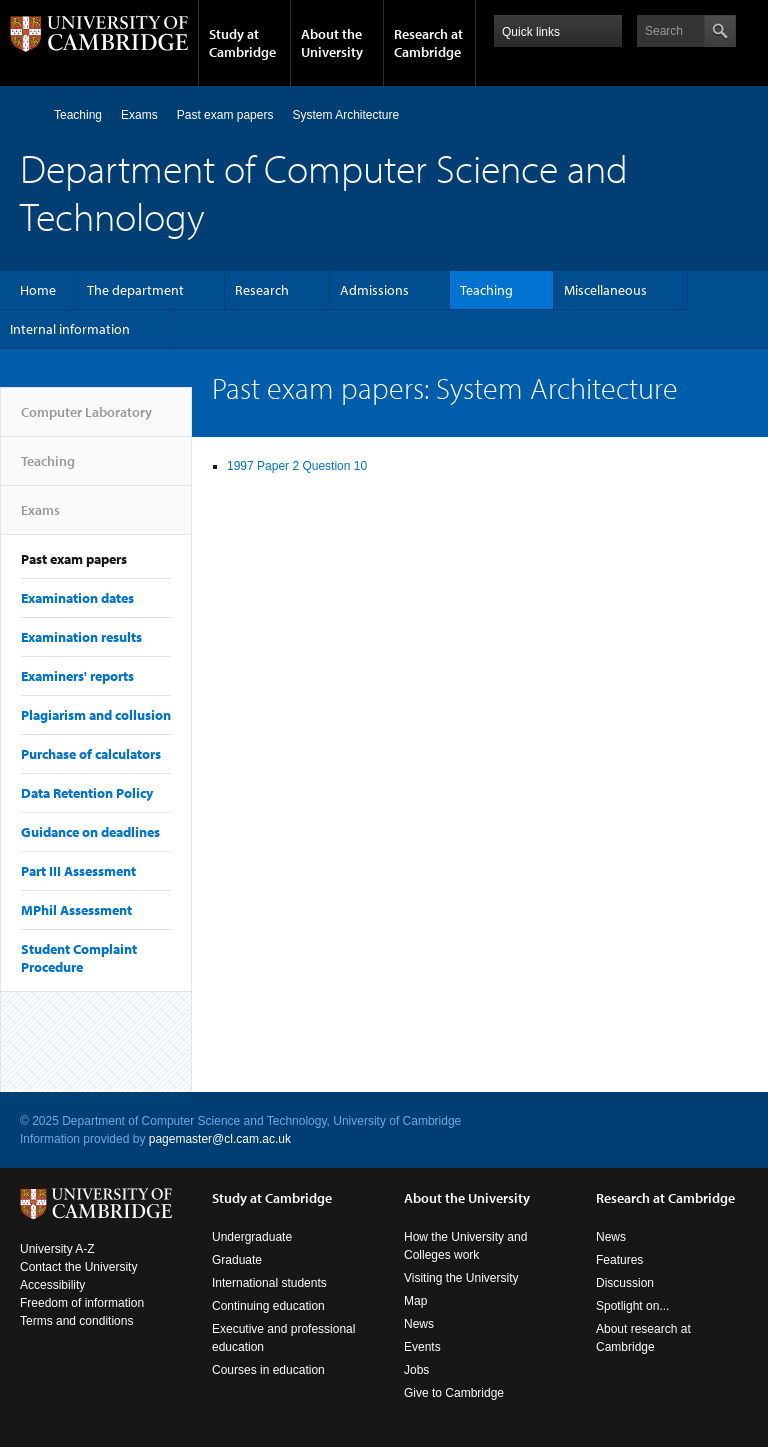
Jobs (416, 1370)
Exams (139, 115)
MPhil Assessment (76, 910)
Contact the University (78, 1267)
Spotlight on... (632, 1306)
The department (135, 290)
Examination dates (77, 598)
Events (422, 1347)
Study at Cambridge (242, 43)
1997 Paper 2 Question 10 (297, 466)
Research (262, 290)
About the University (332, 43)
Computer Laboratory (28, 114)
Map (415, 1301)
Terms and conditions (76, 1321)
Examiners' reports (77, 676)
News (419, 1324)
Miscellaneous (605, 290)
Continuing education (268, 1306)
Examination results (81, 637)
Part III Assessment (78, 871)
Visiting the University (461, 1278)
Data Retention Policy (87, 793)
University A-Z (57, 1249)
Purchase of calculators (91, 754)
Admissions (374, 290)
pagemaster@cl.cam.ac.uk (220, 1139)
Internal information (70, 329)
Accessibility (52, 1285)
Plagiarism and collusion (96, 715)
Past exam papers (225, 115)
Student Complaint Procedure (79, 958)
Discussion (625, 1283)
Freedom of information (82, 1303)
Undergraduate (252, 1237)
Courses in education (268, 1370)
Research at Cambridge (428, 43)
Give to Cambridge (454, 1393)
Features (619, 1260)
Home (38, 290)
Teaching (78, 115)
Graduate (237, 1260)
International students (269, 1283)
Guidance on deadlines (90, 832)
